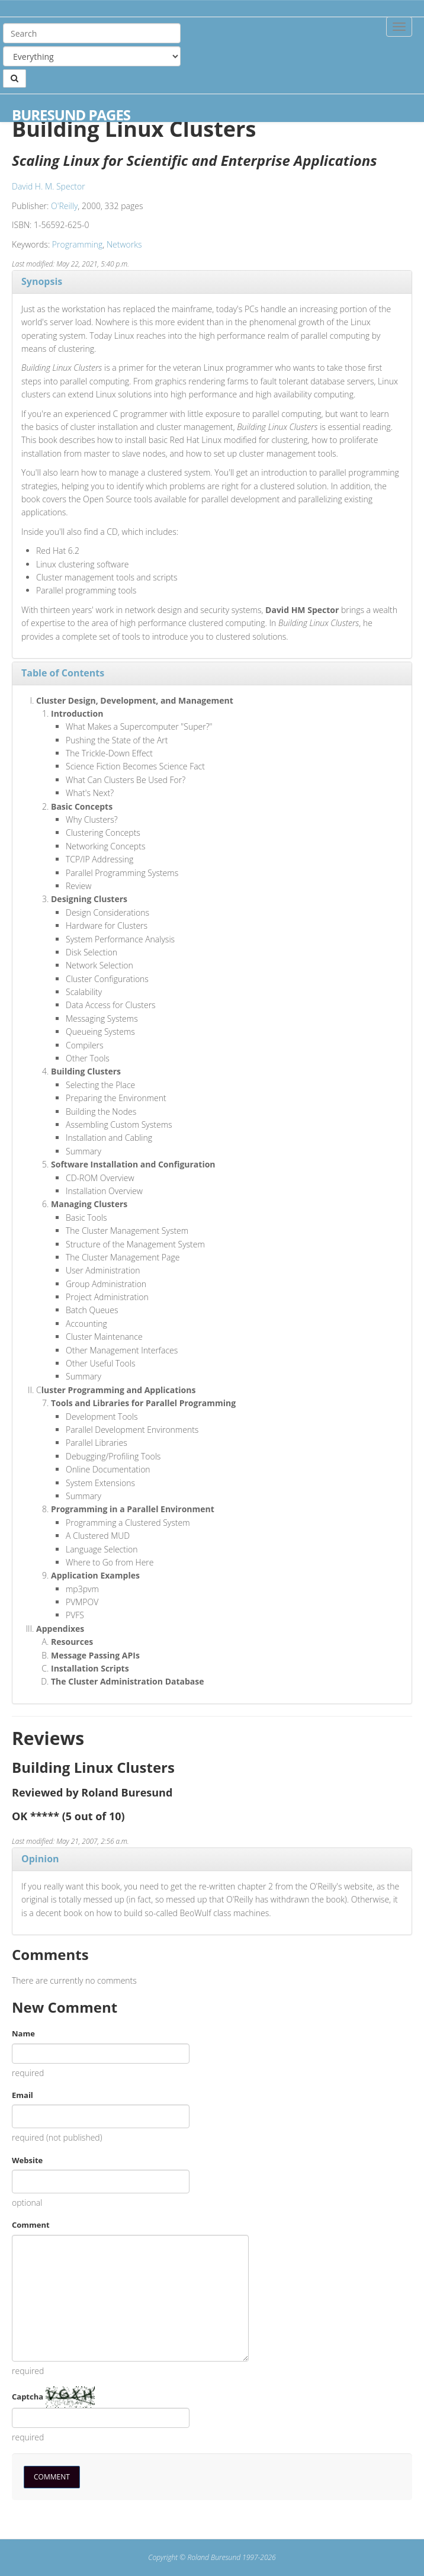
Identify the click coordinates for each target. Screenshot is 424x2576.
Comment (31, 2224)
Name (23, 2033)
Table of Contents (62, 672)
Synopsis (41, 281)
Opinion (40, 1858)
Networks (124, 244)
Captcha (27, 2396)
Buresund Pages (71, 115)
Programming (77, 244)
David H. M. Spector (48, 186)
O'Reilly (64, 205)
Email (22, 2095)
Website (27, 2160)
